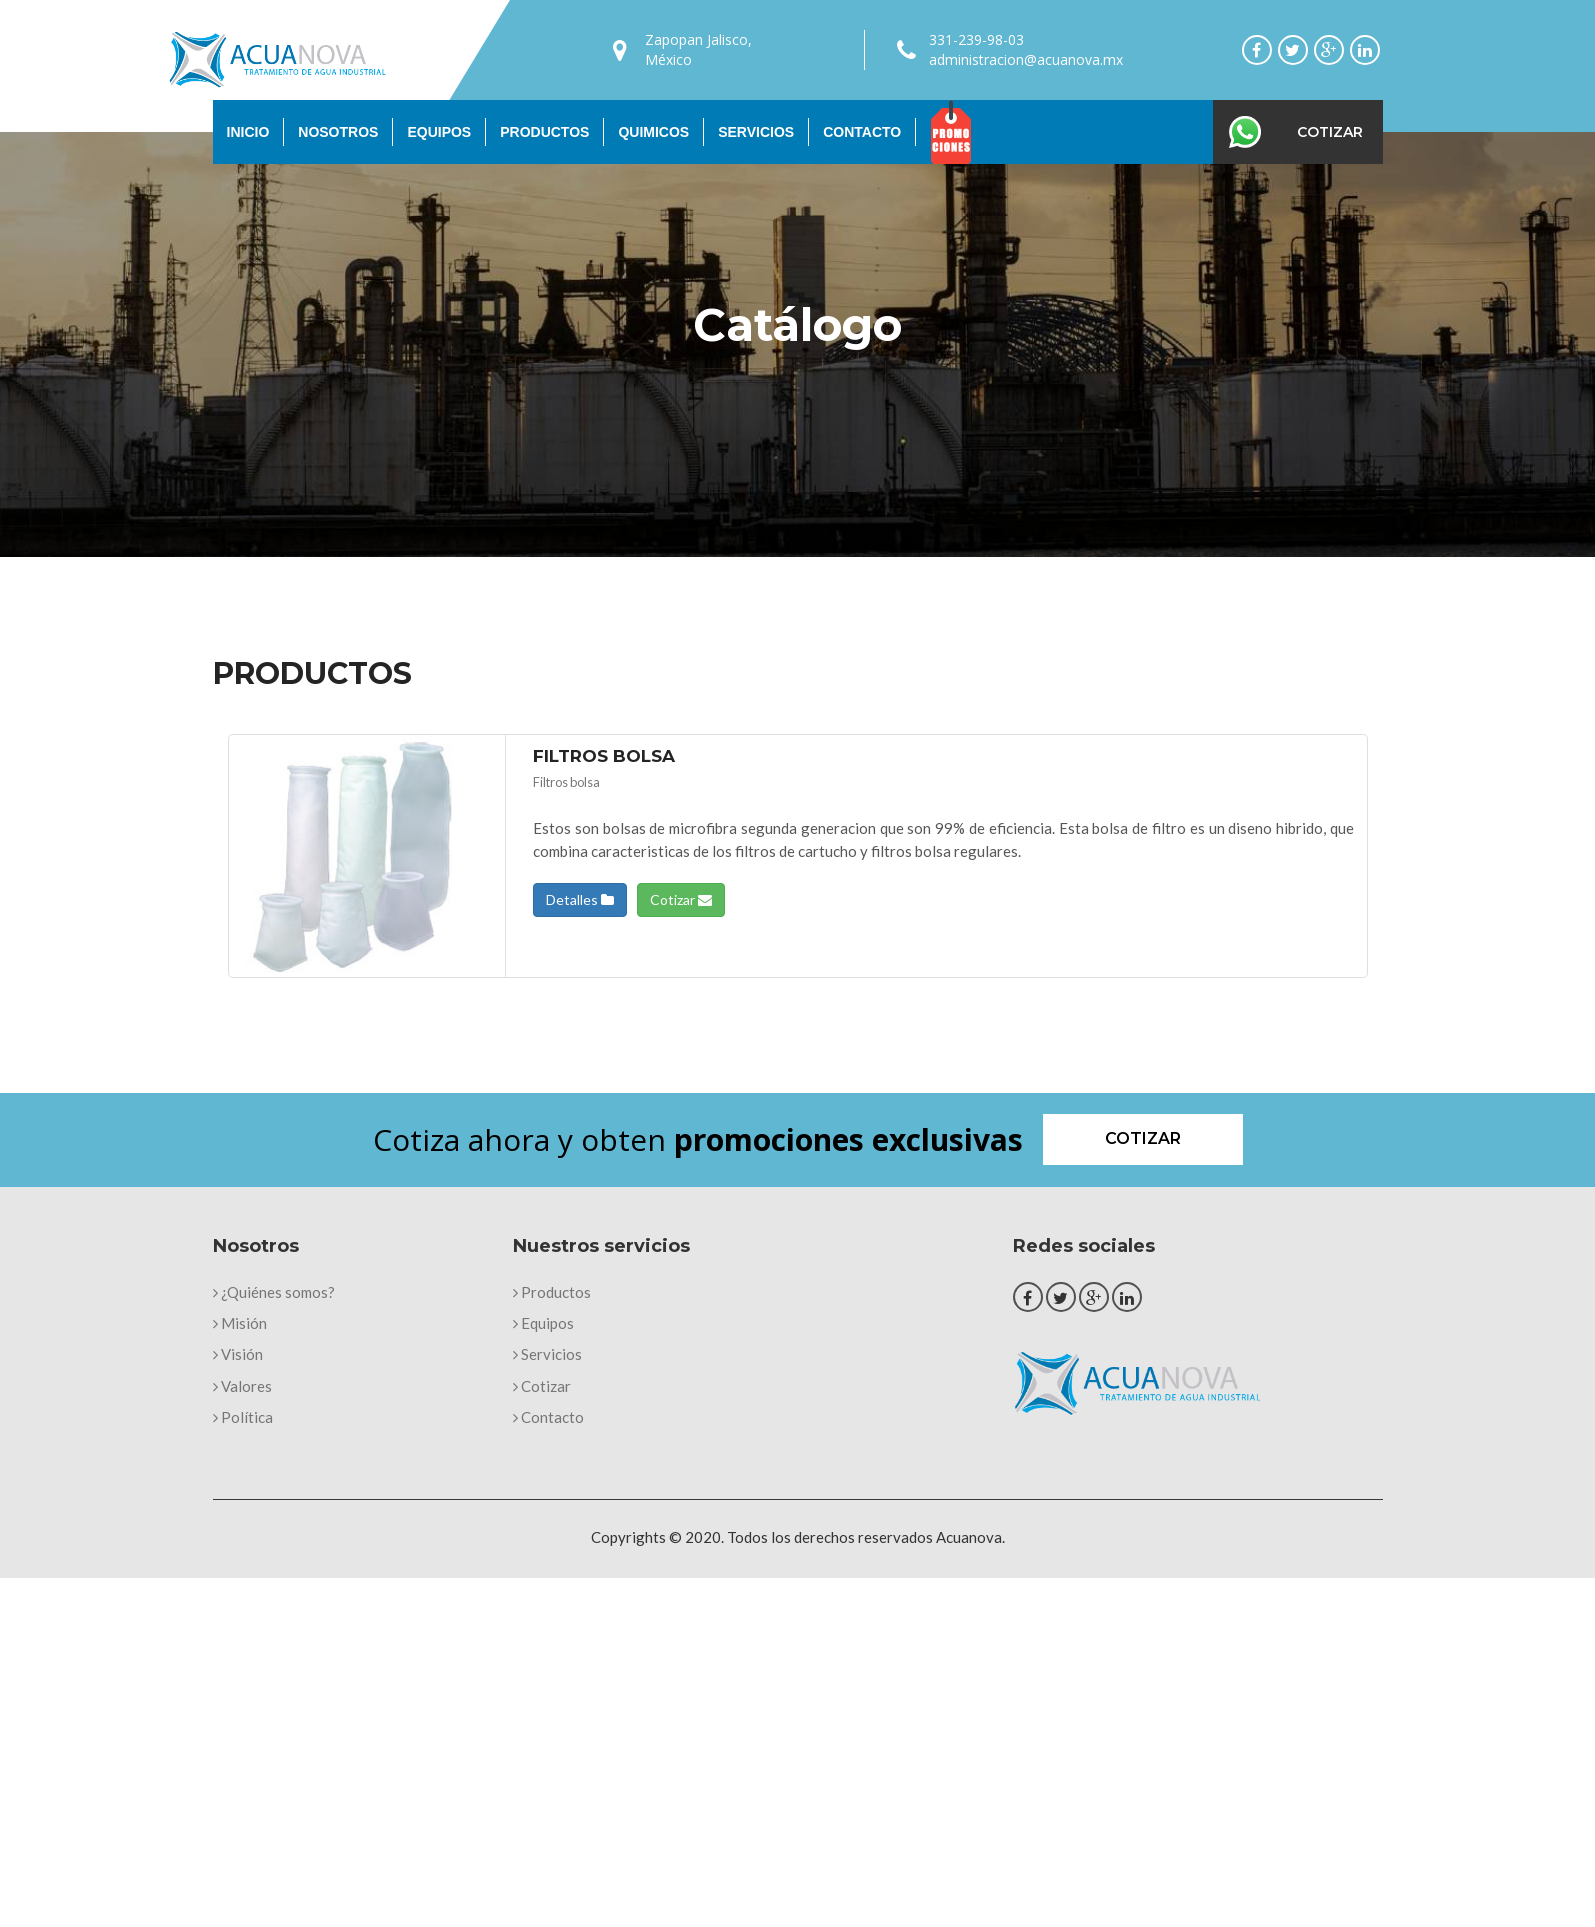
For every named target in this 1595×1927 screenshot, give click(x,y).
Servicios (756, 132)
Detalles (580, 899)
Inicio (248, 132)
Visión (238, 1354)
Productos (544, 132)
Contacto (862, 132)
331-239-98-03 (976, 39)
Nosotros (338, 132)
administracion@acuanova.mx (1026, 59)
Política (243, 1417)
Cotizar (1330, 132)
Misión (240, 1323)
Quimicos (653, 132)
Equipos (439, 132)
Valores (242, 1386)
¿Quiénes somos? (274, 1292)
